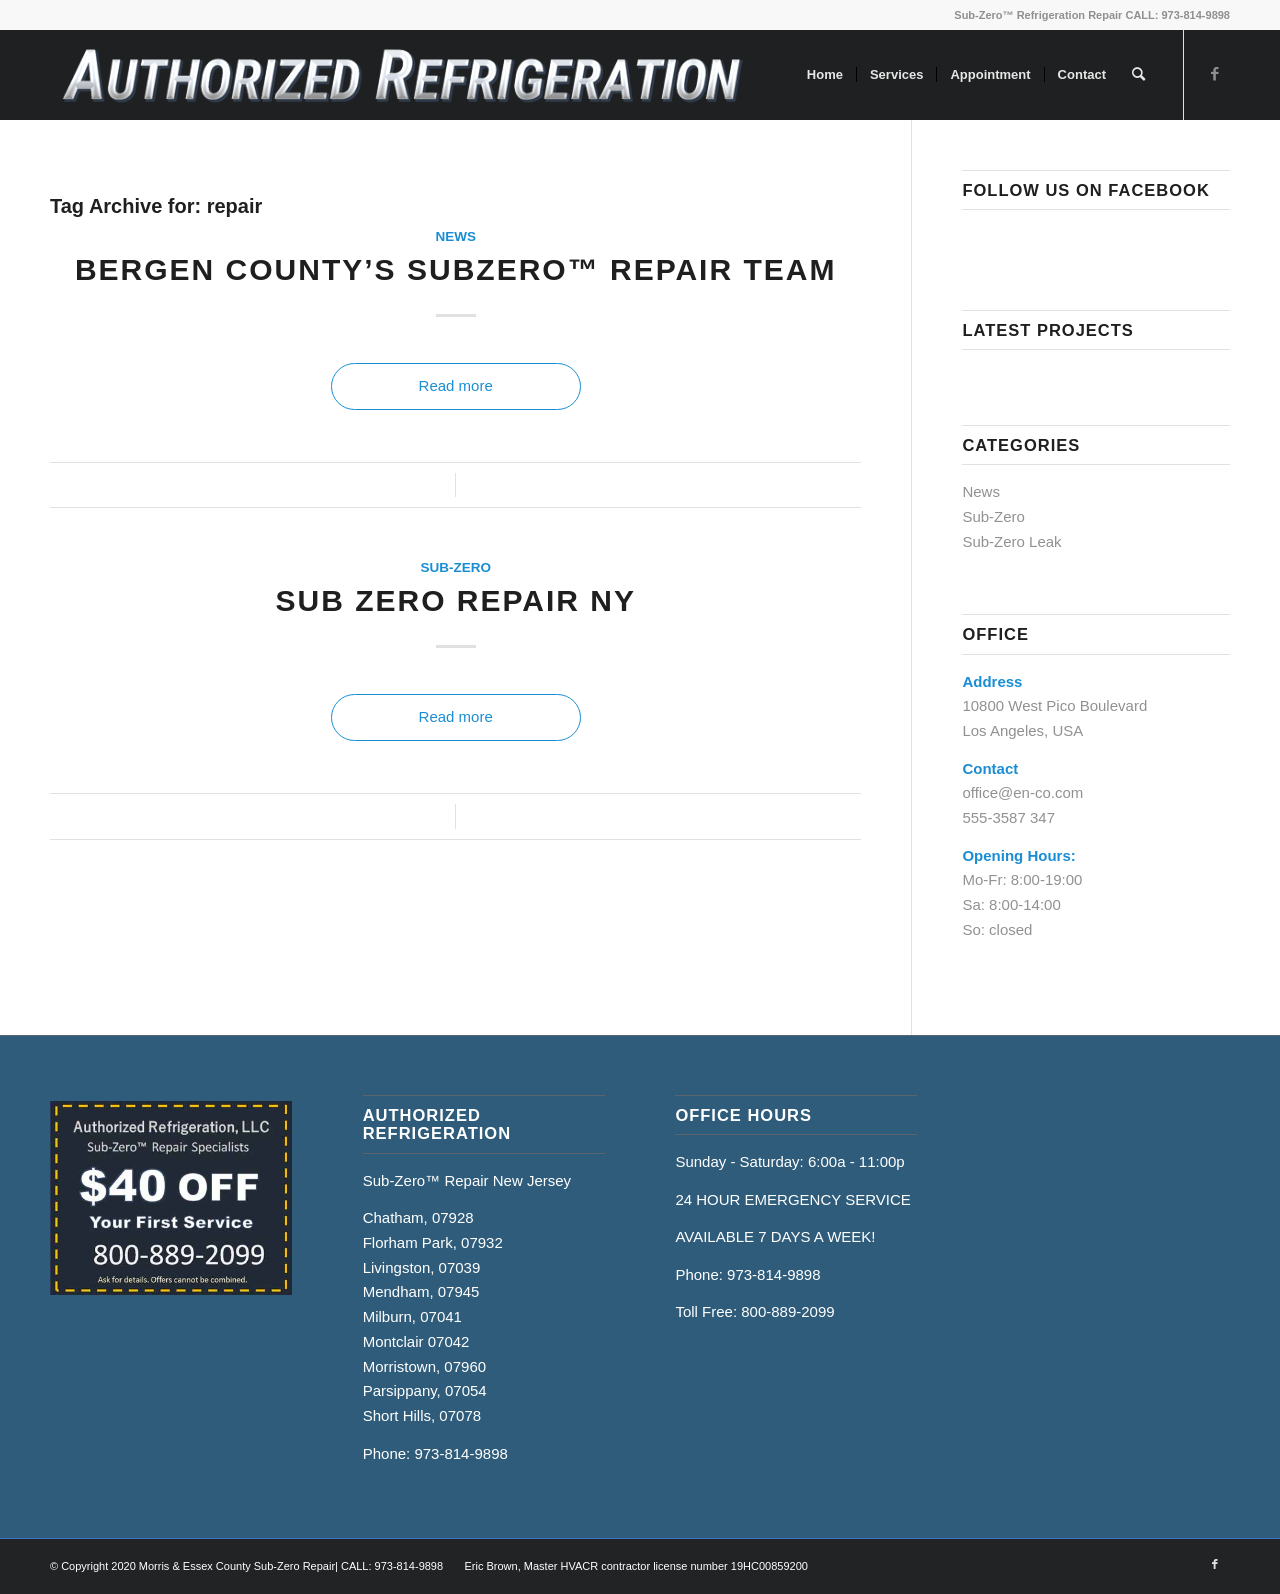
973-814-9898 (460, 1453)
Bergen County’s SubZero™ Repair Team (456, 269)
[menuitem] (825, 75)
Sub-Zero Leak (1011, 541)
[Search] (1138, 75)
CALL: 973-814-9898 (1177, 15)
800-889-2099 (787, 1311)
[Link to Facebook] (1215, 74)
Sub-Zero (455, 567)
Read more (456, 385)
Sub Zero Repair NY (455, 600)
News (455, 236)
